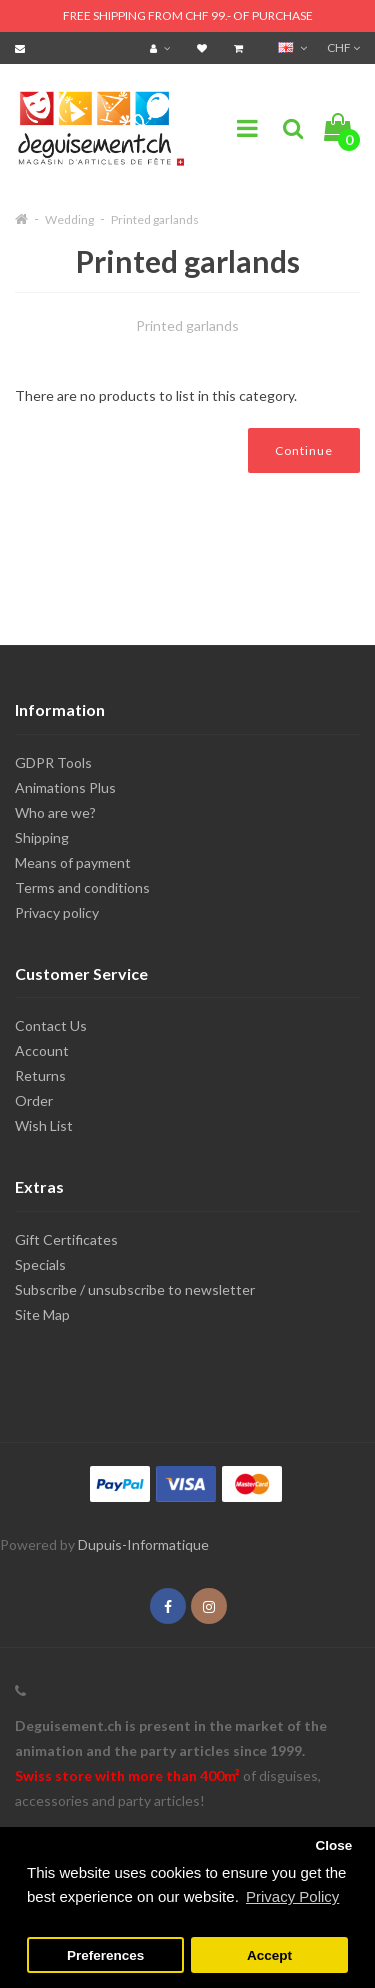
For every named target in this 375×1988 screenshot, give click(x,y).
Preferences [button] (105, 1955)
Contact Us (51, 1025)
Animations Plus (65, 787)
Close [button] (333, 1845)
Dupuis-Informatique (143, 1544)
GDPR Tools (53, 762)
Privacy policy (57, 912)
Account (42, 1050)
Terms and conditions (82, 887)
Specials (40, 1264)
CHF (343, 47)
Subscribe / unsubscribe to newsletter (135, 1289)
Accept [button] (269, 1955)
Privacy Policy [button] (292, 1896)
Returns (40, 1075)
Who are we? (55, 812)
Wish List (44, 1125)
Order (34, 1100)
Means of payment (73, 862)
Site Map (42, 1314)
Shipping (42, 837)
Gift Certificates (66, 1239)
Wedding (69, 219)
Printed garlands (155, 219)
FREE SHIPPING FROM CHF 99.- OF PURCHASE (188, 15)
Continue (304, 450)
